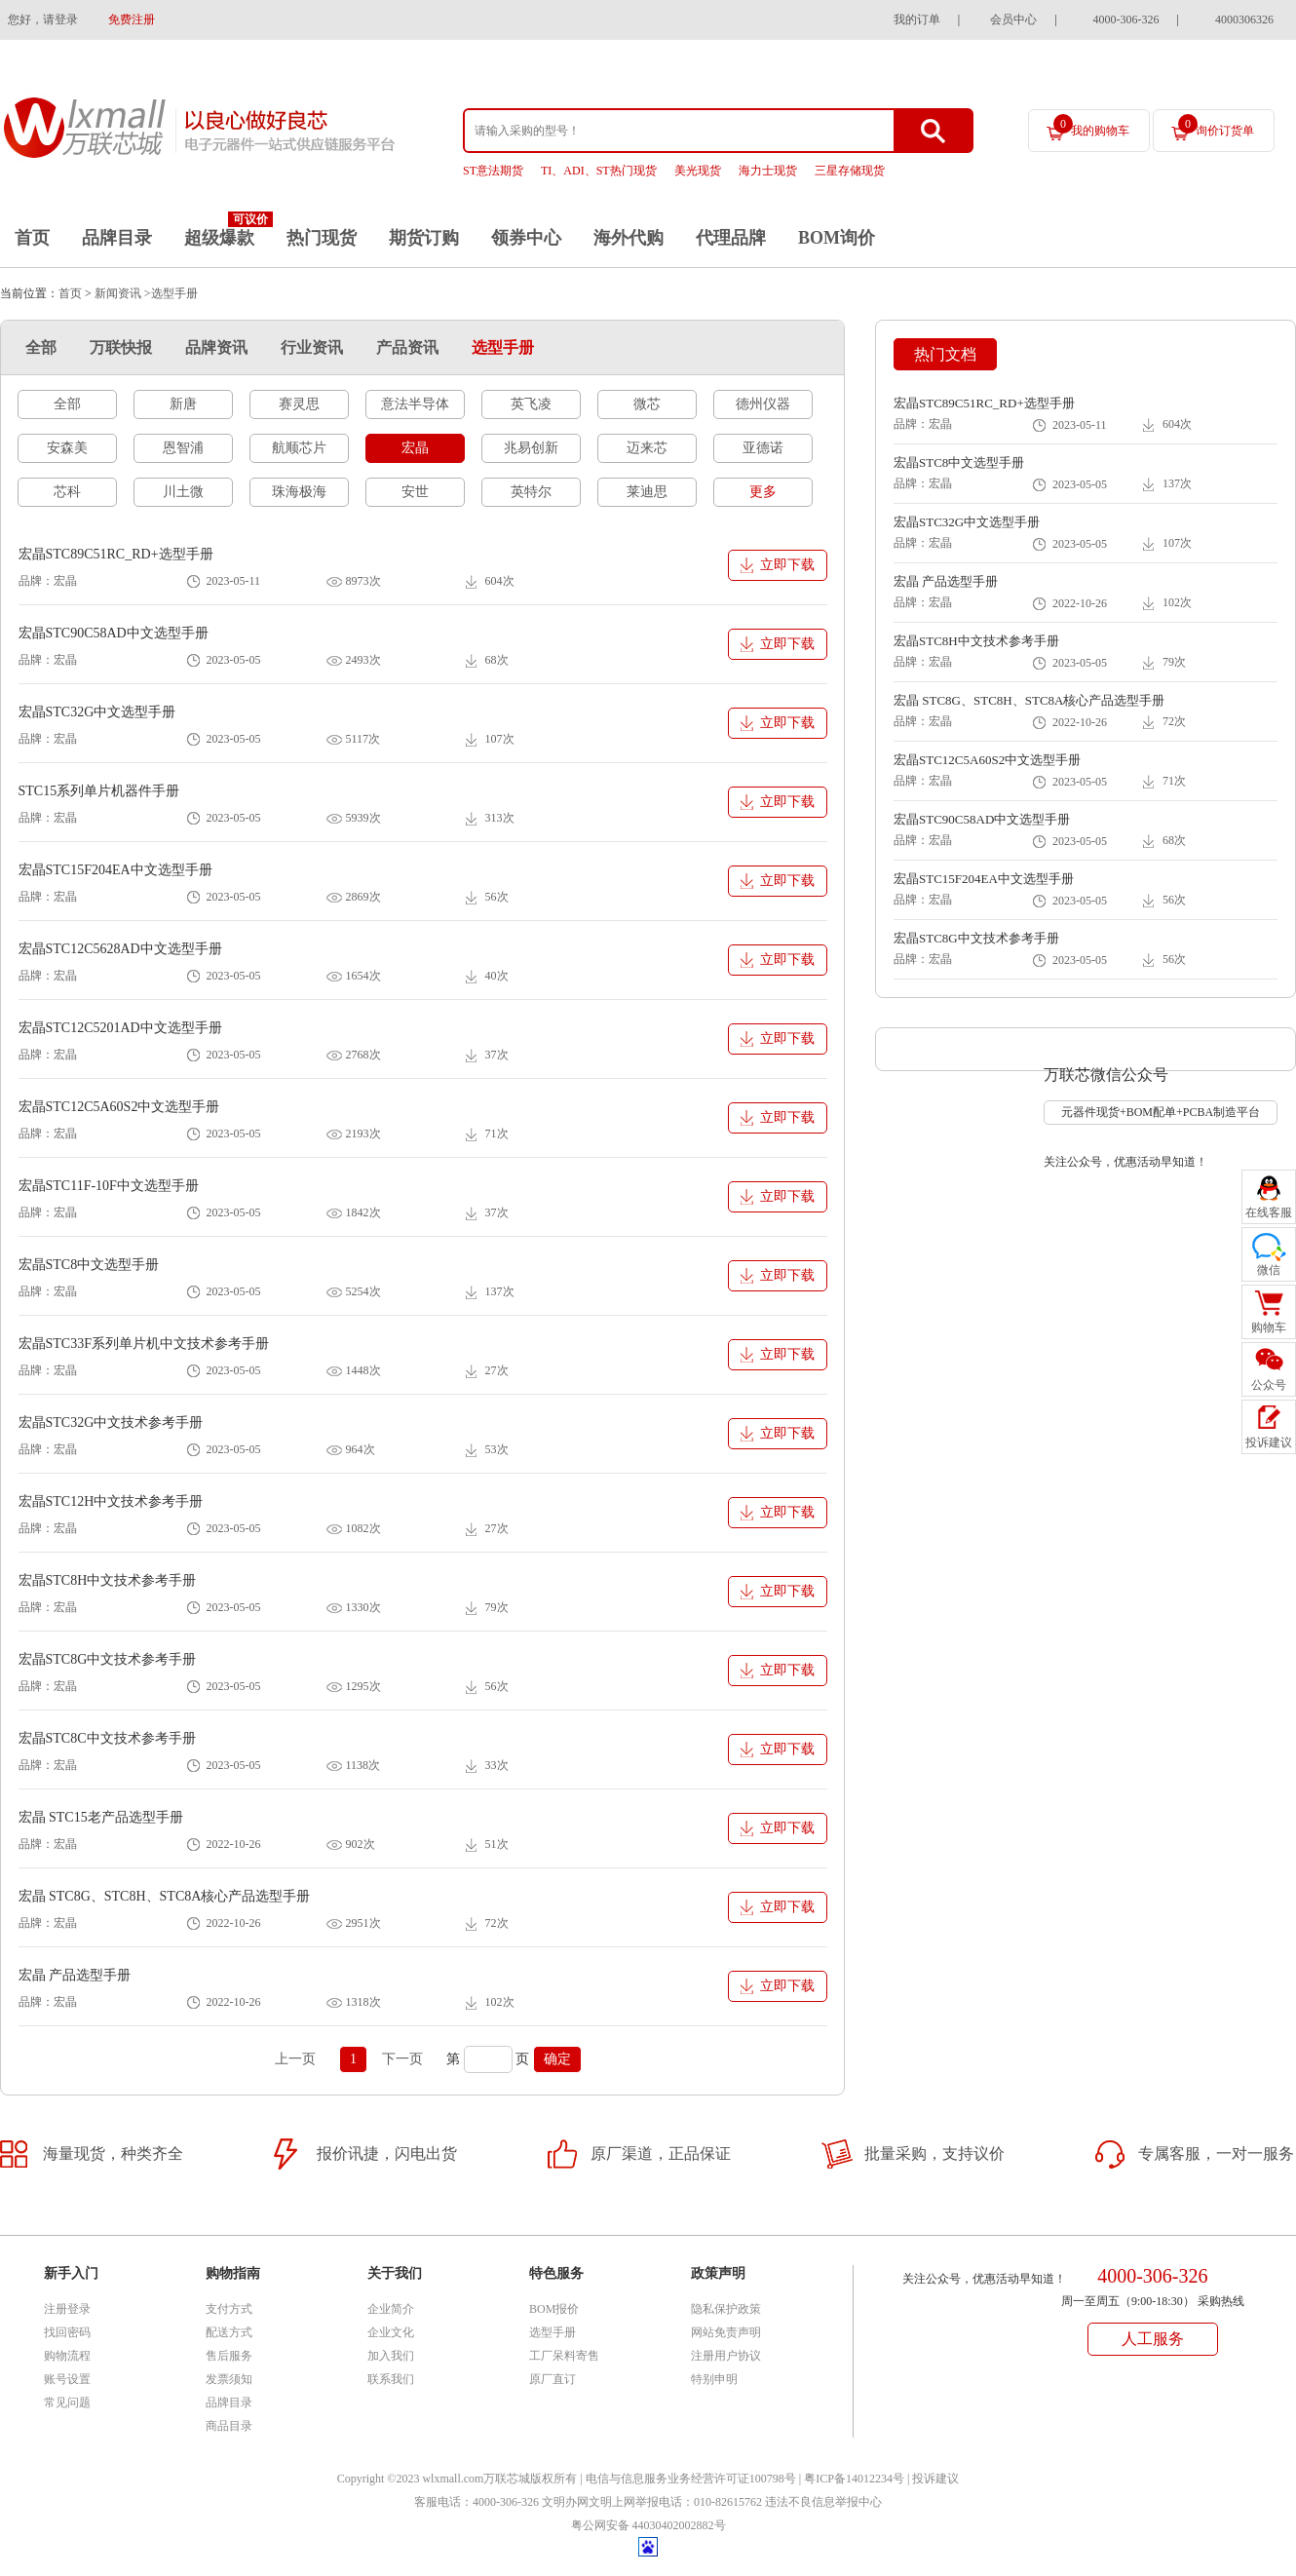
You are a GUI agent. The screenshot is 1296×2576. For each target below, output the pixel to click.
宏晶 (415, 448)
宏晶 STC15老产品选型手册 (101, 1817)
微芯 (647, 404)
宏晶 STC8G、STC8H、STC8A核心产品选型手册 (165, 1896)
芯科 (67, 491)
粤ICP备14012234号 (854, 2478)
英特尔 (531, 491)
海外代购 (628, 238)
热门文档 (945, 354)
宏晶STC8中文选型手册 (89, 1264)
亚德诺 (763, 448)
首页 (32, 238)
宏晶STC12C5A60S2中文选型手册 (119, 1106)
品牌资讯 (216, 347)
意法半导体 (415, 404)
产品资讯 (407, 347)
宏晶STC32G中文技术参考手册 (111, 1422)
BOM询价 (836, 238)
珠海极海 (299, 491)
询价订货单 (1216, 125)
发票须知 (229, 2379)
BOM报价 (554, 2309)
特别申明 (714, 2379)
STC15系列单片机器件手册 (99, 791)
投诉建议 (935, 2478)
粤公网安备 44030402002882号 (648, 2525)
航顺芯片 (299, 448)
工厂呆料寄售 (564, 2356)
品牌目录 (117, 238)
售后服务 (229, 2356)
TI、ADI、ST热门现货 (599, 170)
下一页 (402, 2059)
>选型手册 (171, 293)
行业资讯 (312, 347)
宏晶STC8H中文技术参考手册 (108, 1580)
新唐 (183, 404)
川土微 (183, 491)
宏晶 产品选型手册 (75, 1975)
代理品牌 (731, 238)
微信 (1268, 1270)
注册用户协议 (726, 2356)
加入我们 (390, 2356)
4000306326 (1244, 19)
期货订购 (424, 238)
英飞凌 (531, 404)
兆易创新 (531, 448)
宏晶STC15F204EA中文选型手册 (115, 870)
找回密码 (67, 2332)
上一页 (295, 2059)
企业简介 (390, 2309)
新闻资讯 (118, 293)
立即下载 (787, 564)
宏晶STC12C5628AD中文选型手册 (120, 949)
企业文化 (390, 2332)
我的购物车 (1091, 125)
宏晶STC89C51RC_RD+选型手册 (116, 554)
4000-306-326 (1126, 19)
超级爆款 (219, 238)
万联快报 (121, 347)
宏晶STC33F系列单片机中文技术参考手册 (144, 1343)
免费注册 (131, 19)
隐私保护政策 (726, 2309)
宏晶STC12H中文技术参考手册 (111, 1501)
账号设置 (67, 2379)
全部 (41, 347)
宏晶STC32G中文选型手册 (97, 712)
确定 (557, 2059)
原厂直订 (552, 2379)
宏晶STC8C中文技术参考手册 (107, 1738)
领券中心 (526, 238)
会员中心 (1013, 19)
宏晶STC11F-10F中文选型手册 (109, 1185)
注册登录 (67, 2309)
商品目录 (229, 2426)
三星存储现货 (850, 170)
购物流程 (67, 2356)
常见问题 (67, 2402)
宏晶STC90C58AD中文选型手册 (114, 633)
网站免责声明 (726, 2332)
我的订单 (917, 19)
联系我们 (390, 2379)
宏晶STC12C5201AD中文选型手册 (120, 1027)
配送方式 (229, 2332)
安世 (415, 491)
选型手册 (503, 347)
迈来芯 (647, 448)
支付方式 (229, 2309)
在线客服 (1268, 1212)
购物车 (1268, 1327)
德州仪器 (763, 404)
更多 (763, 491)
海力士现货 (768, 170)
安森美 (67, 448)
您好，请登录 (43, 19)
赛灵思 (299, 404)
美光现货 (697, 170)
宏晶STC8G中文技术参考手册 (108, 1659)
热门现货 (321, 238)
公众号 (1268, 1385)
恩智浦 (183, 448)
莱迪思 (647, 491)
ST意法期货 (493, 170)
